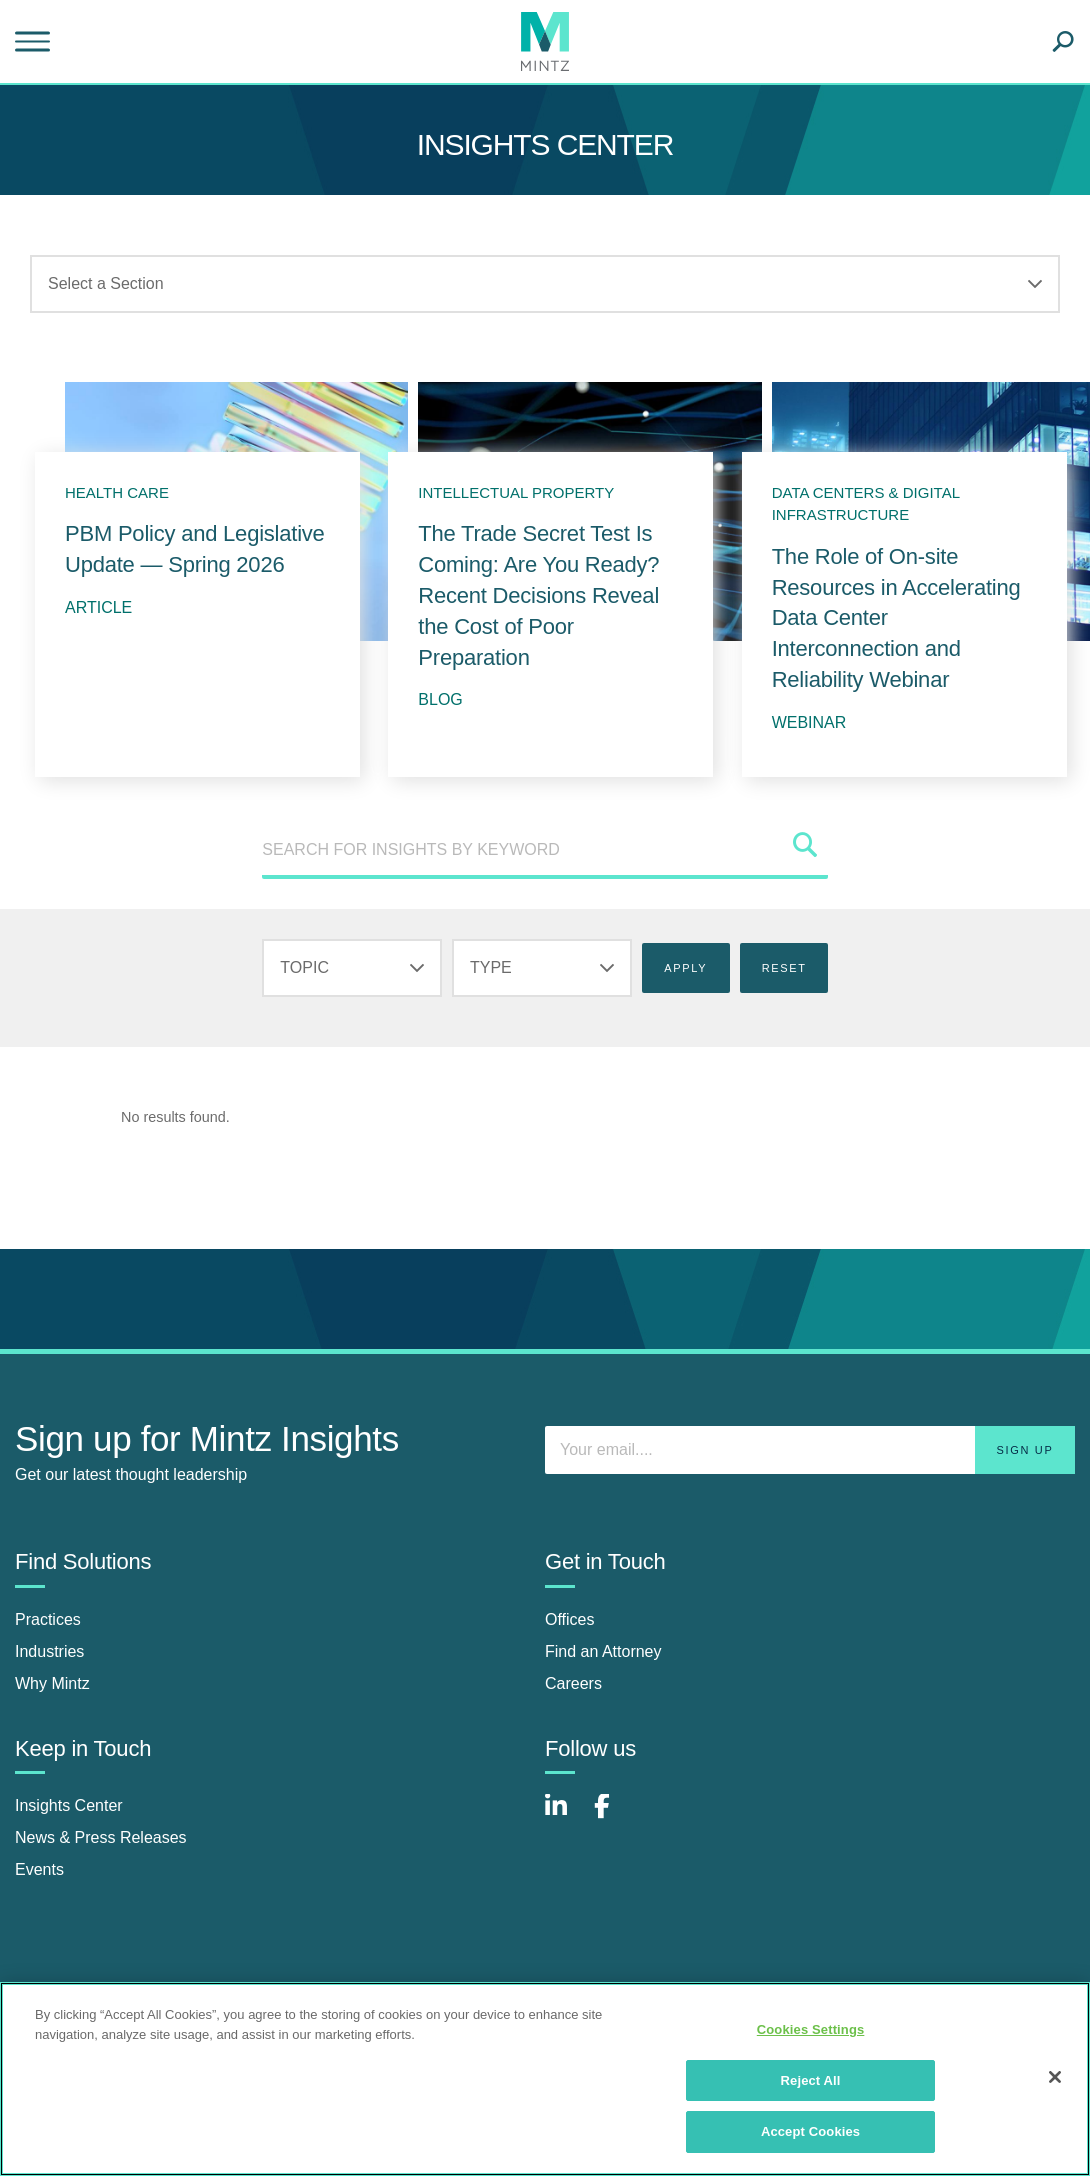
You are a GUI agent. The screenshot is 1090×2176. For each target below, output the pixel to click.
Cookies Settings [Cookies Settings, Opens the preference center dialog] (811, 2029)
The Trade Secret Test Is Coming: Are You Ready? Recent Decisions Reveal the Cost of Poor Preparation (538, 595)
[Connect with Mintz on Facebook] (614, 1816)
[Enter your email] (810, 1450)
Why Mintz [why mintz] (52, 1683)
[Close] (1055, 2077)
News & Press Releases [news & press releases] (101, 1837)
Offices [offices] (570, 1619)
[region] (545, 2079)
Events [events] (39, 1869)
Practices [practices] (48, 1619)
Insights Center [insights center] (69, 1805)
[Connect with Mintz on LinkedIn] (565, 1816)
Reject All (811, 2080)
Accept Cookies (810, 2131)
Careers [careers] (573, 1683)
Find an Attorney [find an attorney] (603, 1651)
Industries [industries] (49, 1651)
